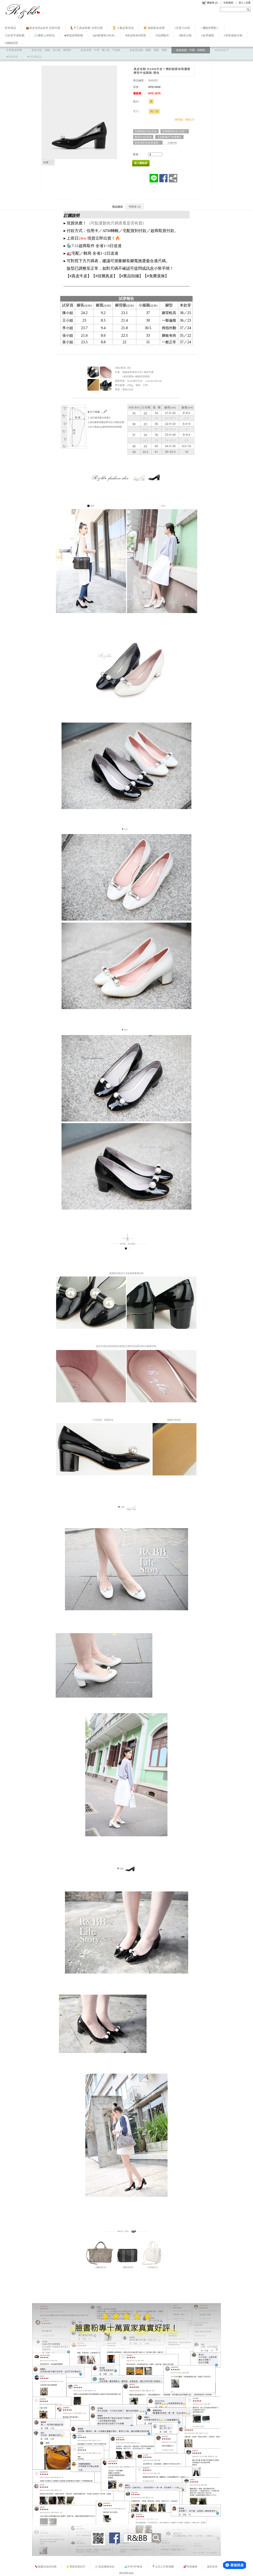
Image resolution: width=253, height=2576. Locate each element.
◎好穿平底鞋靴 (15, 35)
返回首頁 (212, 2566)
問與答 (135, 206)
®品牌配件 (162, 35)
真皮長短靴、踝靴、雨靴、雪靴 (148, 49)
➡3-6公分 (12, 56)
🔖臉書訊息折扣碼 (45, 2566)
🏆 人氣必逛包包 (123, 27)
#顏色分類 (185, 35)
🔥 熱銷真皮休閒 (154, 27)
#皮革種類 (207, 35)
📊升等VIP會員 (133, 2566)
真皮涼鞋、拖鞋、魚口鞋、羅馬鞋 (51, 49)
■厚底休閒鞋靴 (73, 35)
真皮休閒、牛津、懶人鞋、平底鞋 (100, 49)
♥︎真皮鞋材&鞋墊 (135, 35)
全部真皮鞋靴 (14, 49)
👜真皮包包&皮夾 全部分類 (43, 27)
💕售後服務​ (190, 2566)
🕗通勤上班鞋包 (44, 35)
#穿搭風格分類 (233, 35)
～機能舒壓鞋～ (210, 27)
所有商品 (10, 27)
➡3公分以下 (222, 49)
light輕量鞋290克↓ (104, 35)
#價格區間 (11, 43)
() (209, 3)
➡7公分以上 (34, 56)
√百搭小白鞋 (182, 27)
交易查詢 (228, 2)
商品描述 (117, 206)
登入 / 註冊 (245, 2)
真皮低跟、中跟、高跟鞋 (190, 49)
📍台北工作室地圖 (163, 2566)
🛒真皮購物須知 (104, 2566)
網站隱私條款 (126, 2573)
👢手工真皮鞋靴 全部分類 (86, 27)
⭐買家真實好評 (75, 2566)
